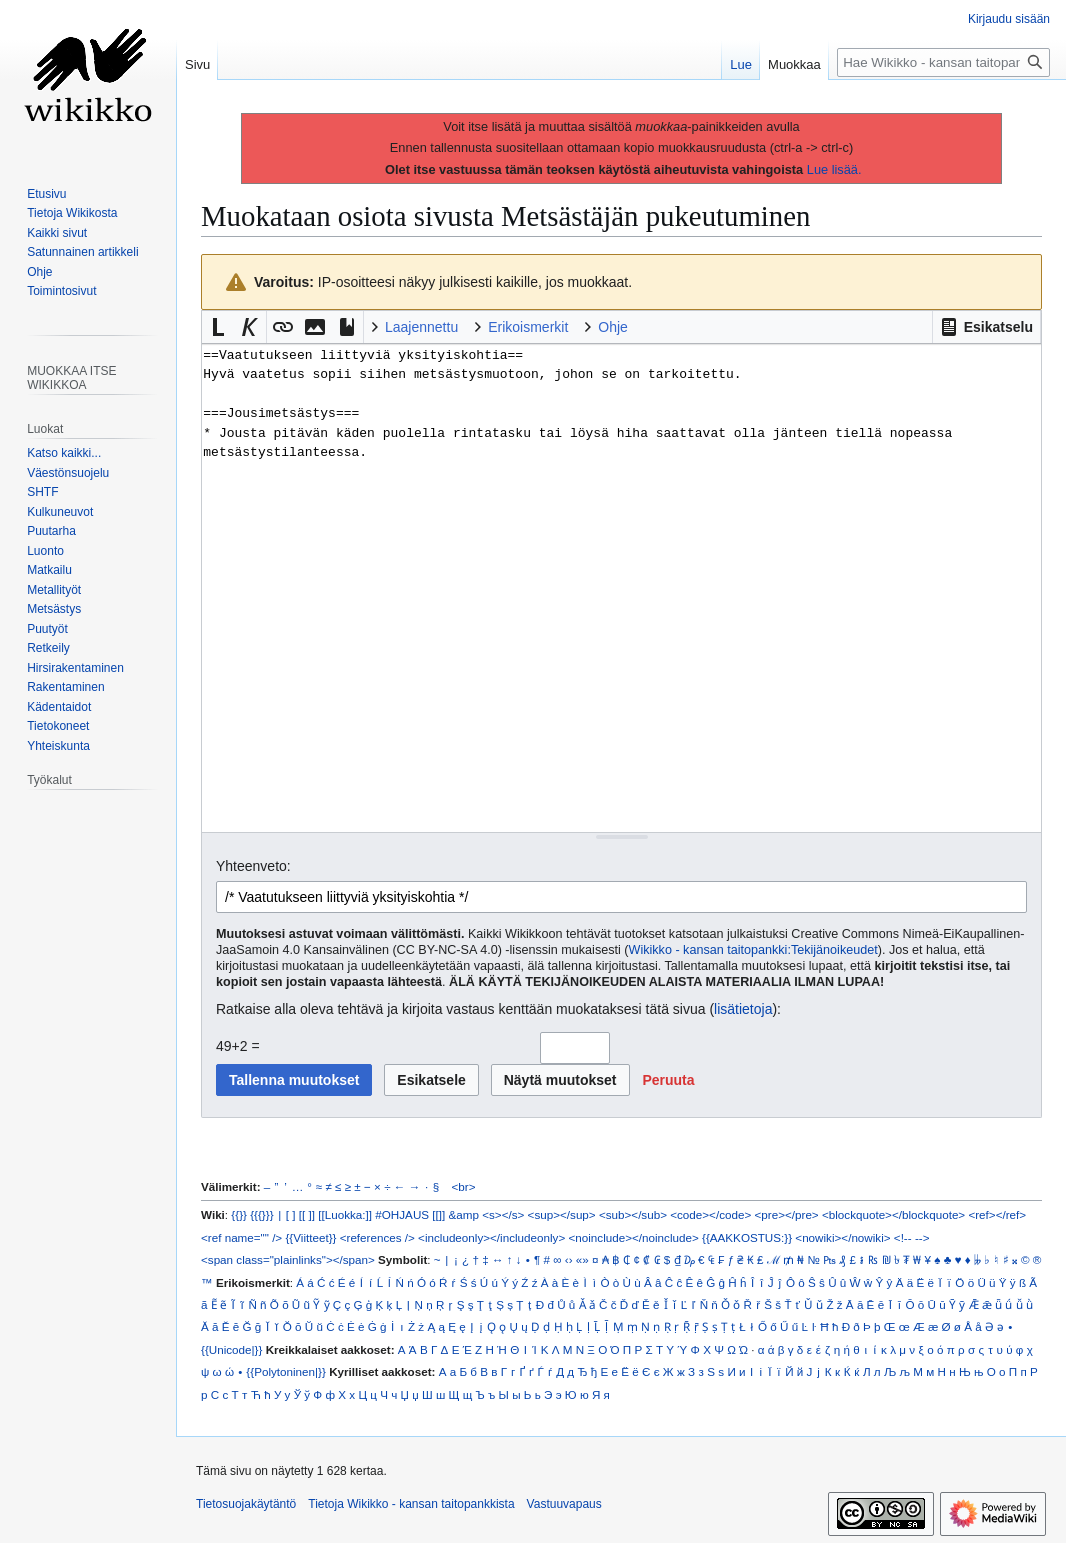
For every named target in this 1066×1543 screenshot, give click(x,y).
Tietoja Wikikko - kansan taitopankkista (411, 1504)
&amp (464, 1214)
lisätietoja (743, 1009)
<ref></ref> (997, 1214)
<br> (464, 1186)
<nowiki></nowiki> (842, 1237)
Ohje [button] (613, 327)
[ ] (291, 1214)
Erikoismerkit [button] (528, 327)
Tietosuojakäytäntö (246, 1504)
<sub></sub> (633, 1214)
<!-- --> (912, 1237)
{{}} (239, 1214)
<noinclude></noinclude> (633, 1237)
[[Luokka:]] (345, 1214)
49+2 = (238, 1046)
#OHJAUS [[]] (410, 1214)
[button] (986, 327)
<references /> (377, 1237)
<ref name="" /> (241, 1237)
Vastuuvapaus (564, 1504)
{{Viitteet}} (310, 1237)
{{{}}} (261, 1214)
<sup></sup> (562, 1214)
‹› (569, 1259)
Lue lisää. (834, 169)
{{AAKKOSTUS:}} (747, 1237)
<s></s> (503, 1214)
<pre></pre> (787, 1214)
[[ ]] (307, 1214)
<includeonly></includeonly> (491, 1237)
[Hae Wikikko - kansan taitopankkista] (943, 62)
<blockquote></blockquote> (893, 1214)
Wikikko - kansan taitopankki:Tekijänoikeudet (753, 950)
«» (582, 1259)
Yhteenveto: (253, 866)
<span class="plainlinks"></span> (288, 1259)
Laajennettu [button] (421, 327)
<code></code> (710, 1214)
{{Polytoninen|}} (286, 1371)
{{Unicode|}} (231, 1349)
